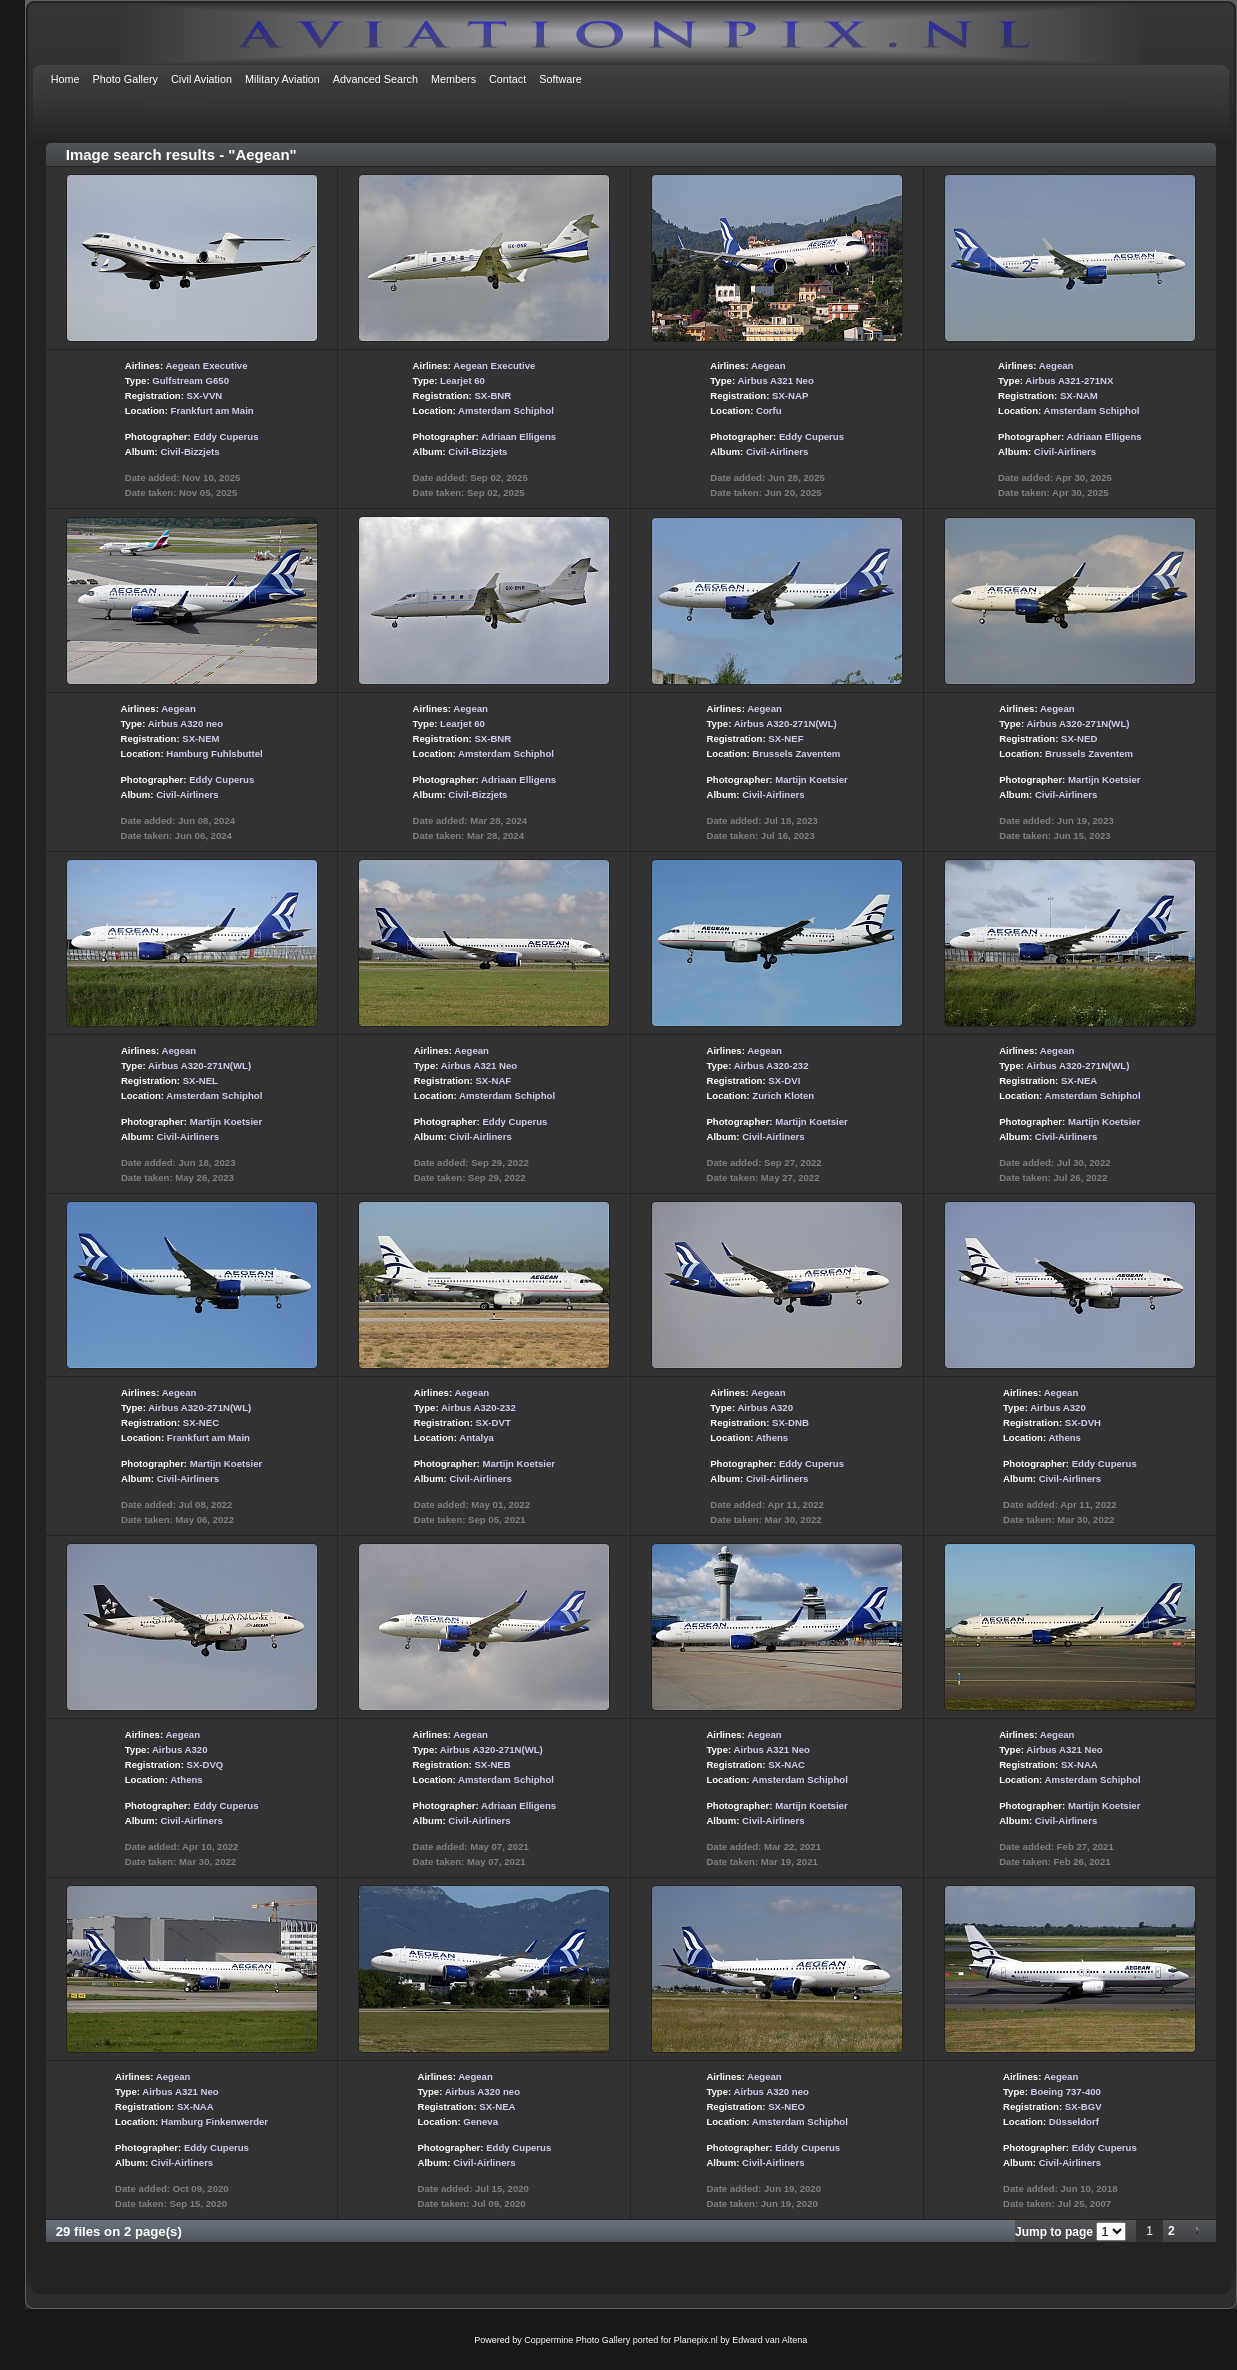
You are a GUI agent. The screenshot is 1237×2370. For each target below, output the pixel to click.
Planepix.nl (696, 2340)
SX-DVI (784, 1080)
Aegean (768, 365)
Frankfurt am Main (212, 410)
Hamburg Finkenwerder (214, 2121)
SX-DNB (790, 1422)
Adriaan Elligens (518, 436)
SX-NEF (785, 738)
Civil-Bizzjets (189, 451)
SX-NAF (493, 1080)
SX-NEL (200, 1080)
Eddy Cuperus (225, 436)
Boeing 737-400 (1066, 2091)
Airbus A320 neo (185, 723)
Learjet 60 (462, 380)
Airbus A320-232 (771, 1065)
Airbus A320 (765, 1407)
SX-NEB (492, 1764)
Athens (772, 1437)
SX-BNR (492, 395)
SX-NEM (200, 738)
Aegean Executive (206, 365)
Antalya (476, 1437)
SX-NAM (1079, 395)
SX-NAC (786, 1764)
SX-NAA (1079, 1764)
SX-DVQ (205, 1764)
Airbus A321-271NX (1069, 380)
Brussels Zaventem (796, 753)
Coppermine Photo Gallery (577, 2340)
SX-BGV (1083, 2106)
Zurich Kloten (783, 1095)
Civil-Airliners (777, 451)
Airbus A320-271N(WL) (785, 723)
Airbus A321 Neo (775, 380)
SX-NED (1079, 738)
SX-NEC (201, 1422)
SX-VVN (205, 395)
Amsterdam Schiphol (506, 410)
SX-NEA (1079, 1080)
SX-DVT (493, 1422)
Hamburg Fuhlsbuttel (214, 753)
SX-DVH (1083, 1422)
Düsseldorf (1074, 2121)
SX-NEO (786, 2106)
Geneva (480, 2121)
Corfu (769, 410)
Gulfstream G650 (190, 380)
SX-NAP (790, 395)
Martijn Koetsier (811, 779)
